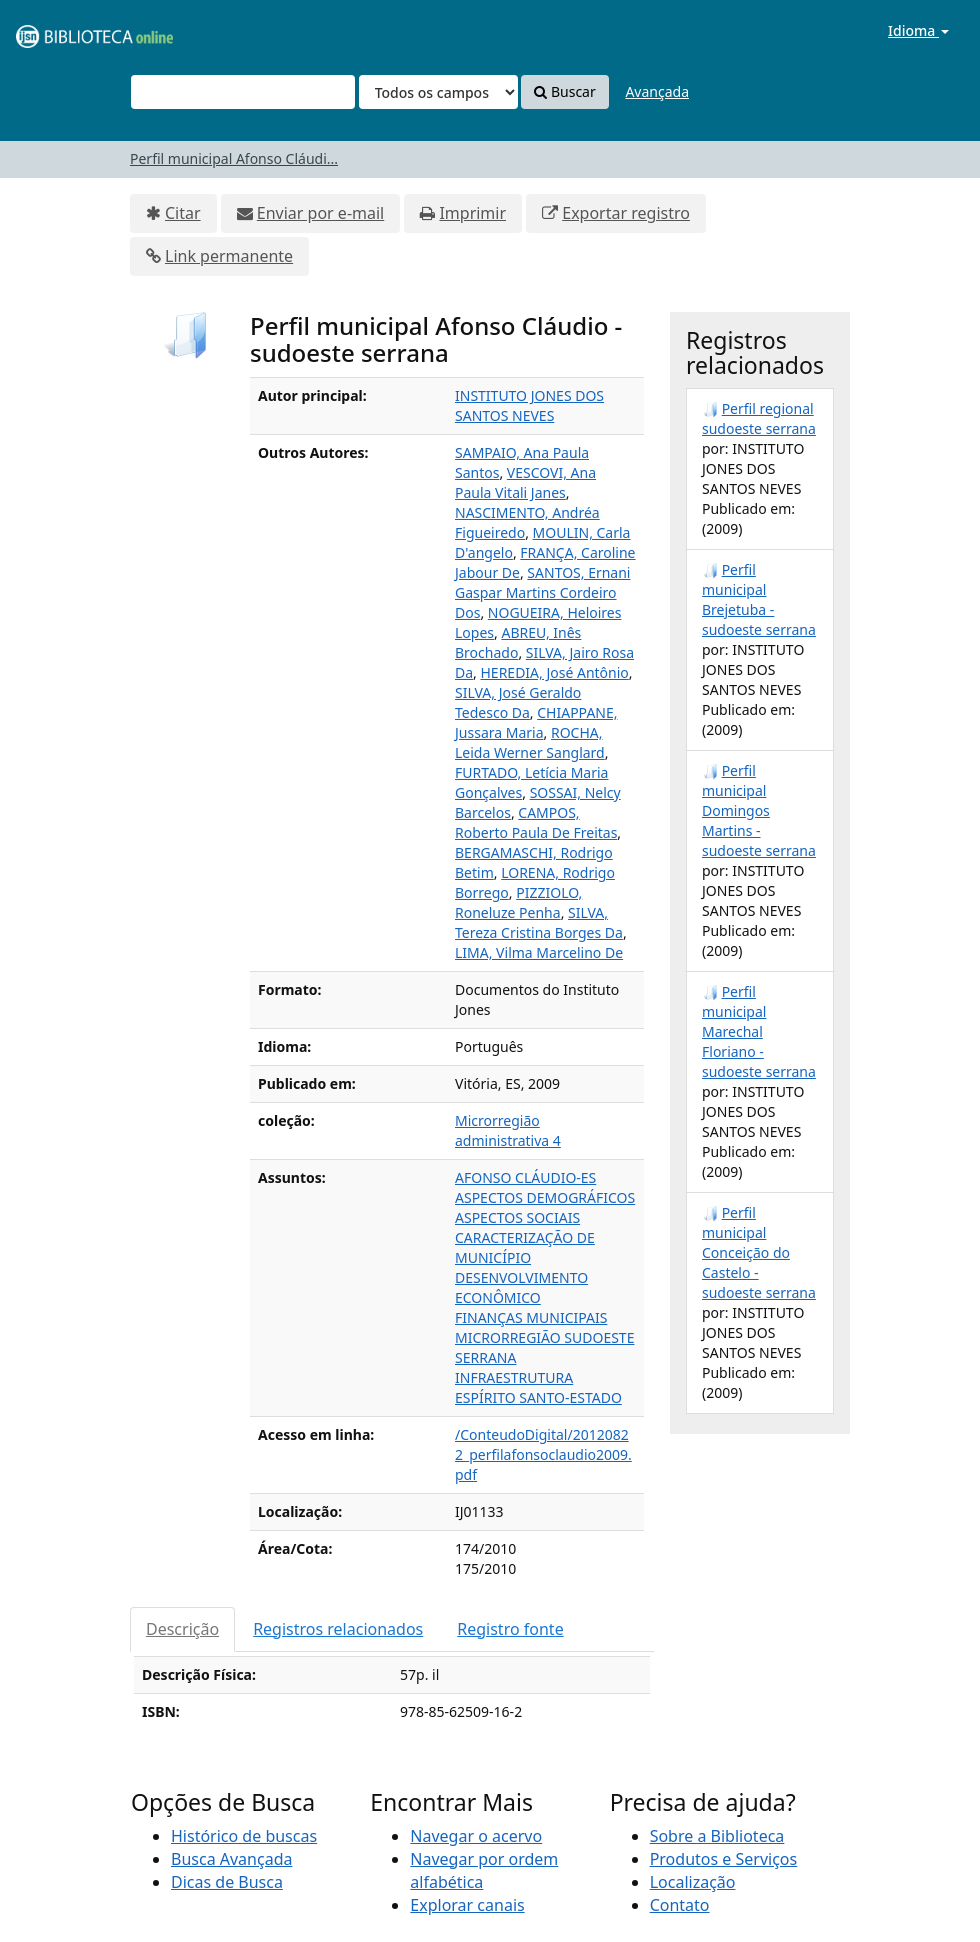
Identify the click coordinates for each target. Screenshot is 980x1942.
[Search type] (438, 92)
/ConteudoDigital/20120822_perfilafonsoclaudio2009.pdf (543, 1454)
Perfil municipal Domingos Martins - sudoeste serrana (759, 810)
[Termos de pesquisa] (243, 92)
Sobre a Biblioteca (717, 1836)
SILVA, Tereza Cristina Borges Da (539, 922)
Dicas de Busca (227, 1882)
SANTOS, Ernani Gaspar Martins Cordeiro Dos (542, 592)
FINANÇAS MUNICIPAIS (531, 1317)
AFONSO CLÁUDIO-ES (525, 1177)
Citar (183, 213)
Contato (680, 1905)
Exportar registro (626, 213)
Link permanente (229, 256)
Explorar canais (467, 1905)
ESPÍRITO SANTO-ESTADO (538, 1397)
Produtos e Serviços (724, 1859)
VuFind (64, 30)
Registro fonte (510, 1629)
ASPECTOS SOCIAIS (517, 1217)
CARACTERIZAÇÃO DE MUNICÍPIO (525, 1247)
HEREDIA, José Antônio (554, 672)
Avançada (657, 91)
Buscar (564, 91)
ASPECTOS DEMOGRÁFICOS (545, 1197)
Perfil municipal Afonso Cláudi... (234, 158)
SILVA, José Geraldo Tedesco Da (518, 702)
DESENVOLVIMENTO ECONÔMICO (521, 1287)
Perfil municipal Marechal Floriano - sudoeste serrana (759, 1031)
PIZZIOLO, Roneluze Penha (518, 902)
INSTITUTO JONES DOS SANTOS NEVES (529, 405)
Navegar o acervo (476, 1836)
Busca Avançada (231, 1859)
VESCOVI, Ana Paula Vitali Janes (525, 482)
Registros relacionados (338, 1629)
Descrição (182, 1629)
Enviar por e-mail (320, 213)
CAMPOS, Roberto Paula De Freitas (536, 822)
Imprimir (472, 213)
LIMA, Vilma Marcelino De (539, 952)
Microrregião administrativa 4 (508, 1130)
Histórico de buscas (244, 1836)
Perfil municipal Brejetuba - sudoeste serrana (759, 599)
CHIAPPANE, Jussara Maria (536, 722)
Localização (693, 1882)
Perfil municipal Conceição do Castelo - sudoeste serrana (759, 1252)
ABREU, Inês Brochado (518, 642)
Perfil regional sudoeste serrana (759, 418)
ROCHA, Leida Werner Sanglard (530, 742)
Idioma (918, 30)
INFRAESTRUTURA (514, 1377)
